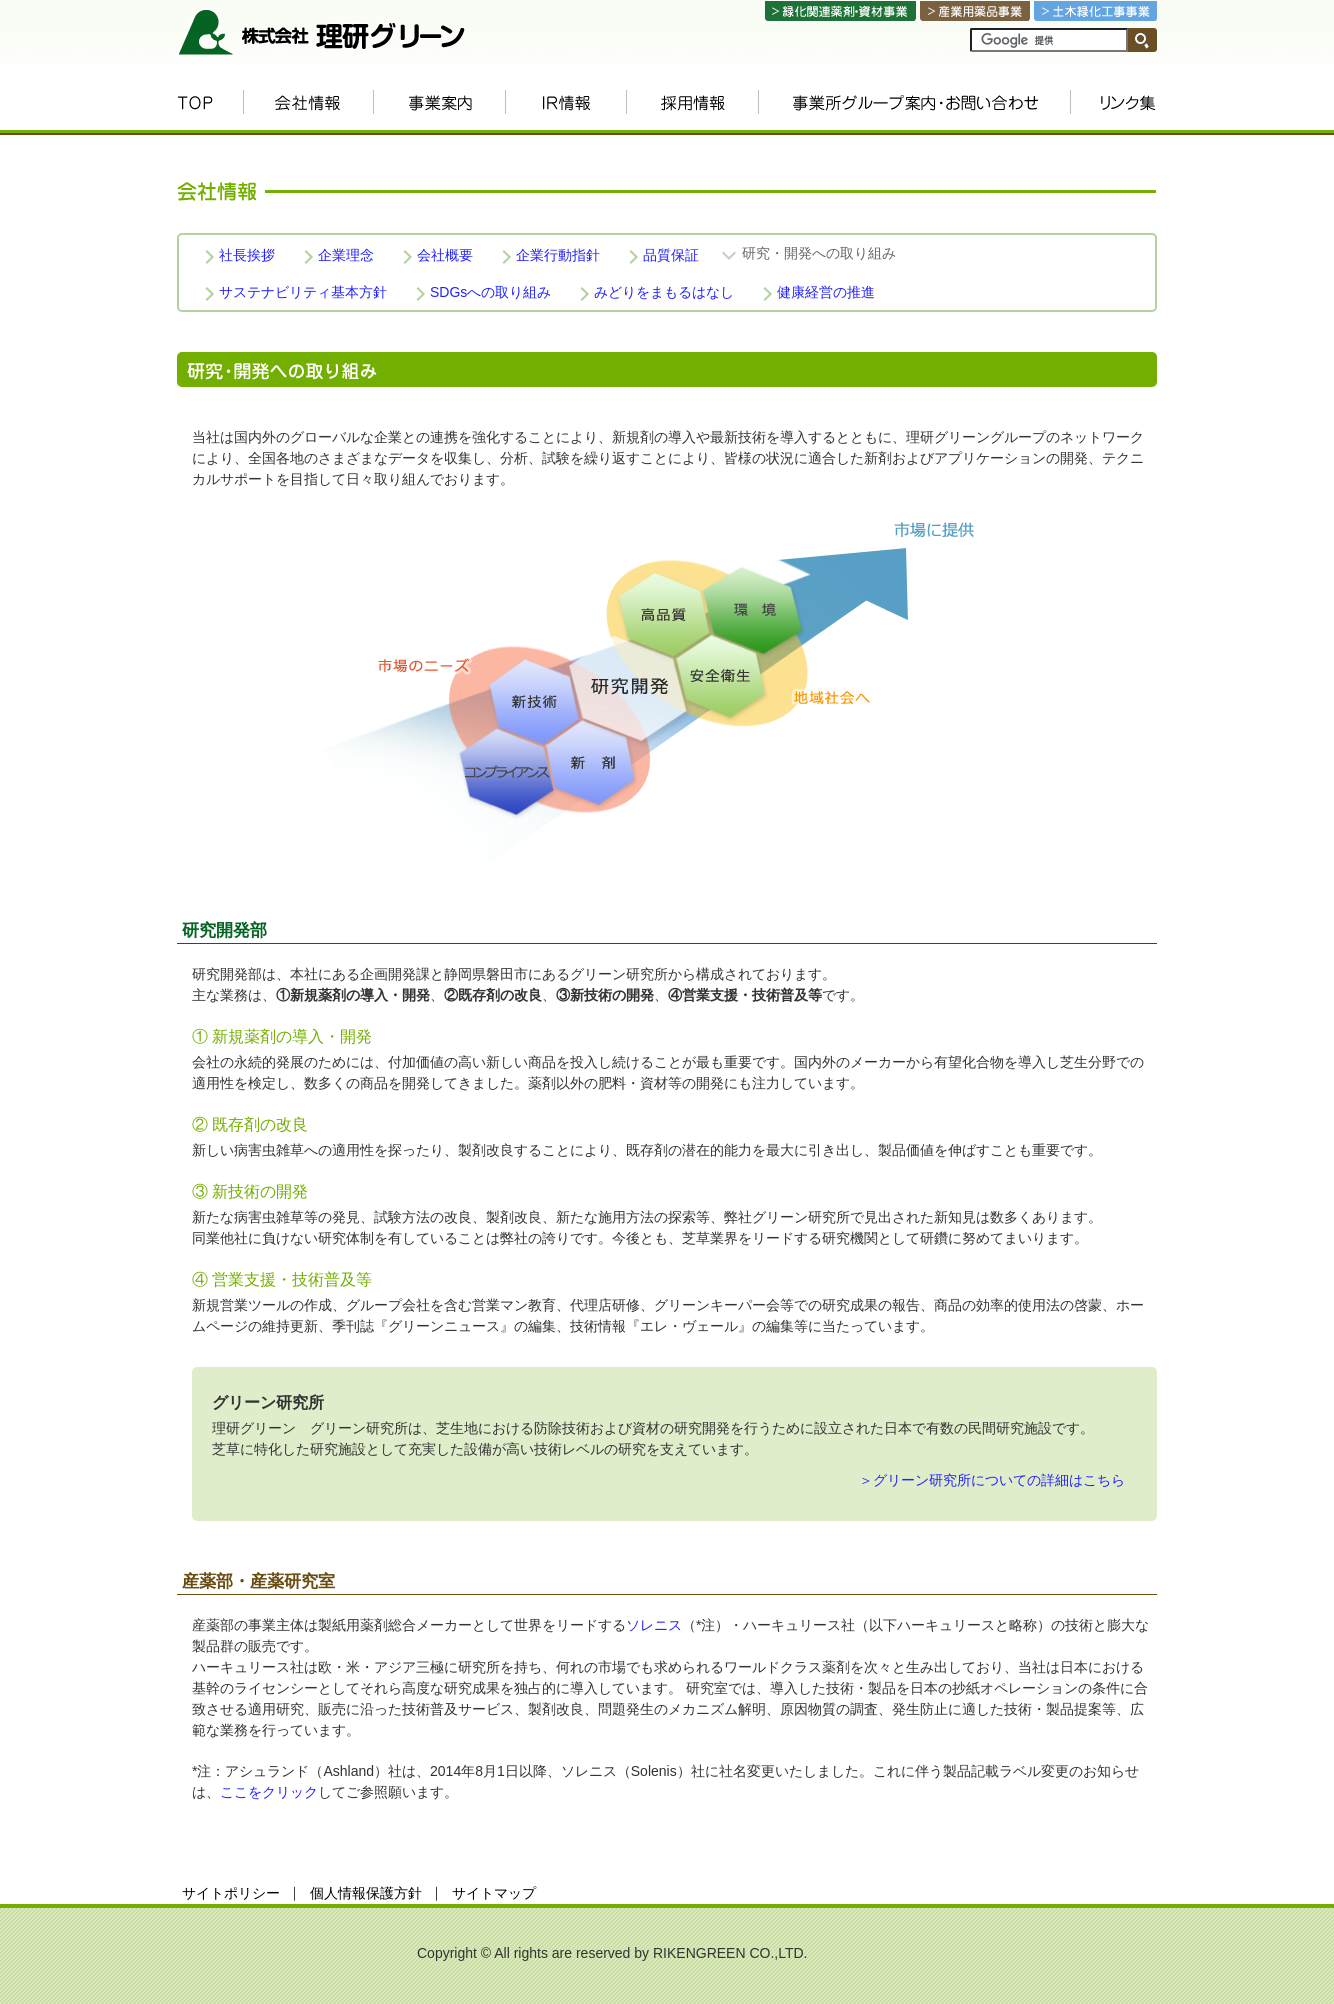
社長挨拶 (247, 255)
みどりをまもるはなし (664, 292)
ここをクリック (269, 1792)
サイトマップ (494, 1893)
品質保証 (671, 255)
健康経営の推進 (826, 292)
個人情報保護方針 (366, 1893)
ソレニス (654, 1625)
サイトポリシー (231, 1893)
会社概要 (445, 255)
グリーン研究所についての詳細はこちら (999, 1480)
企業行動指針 (558, 255)
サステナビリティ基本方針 (303, 292)
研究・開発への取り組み (819, 253)
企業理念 (346, 255)
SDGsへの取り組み (490, 292)
